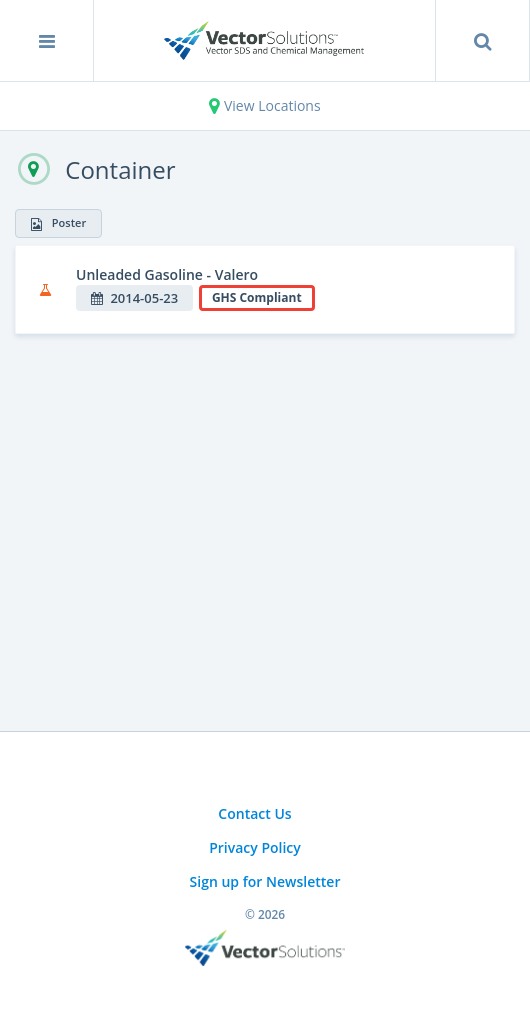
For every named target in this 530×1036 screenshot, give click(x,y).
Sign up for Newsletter (265, 881)
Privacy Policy (255, 847)
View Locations (264, 105)
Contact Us (254, 813)
